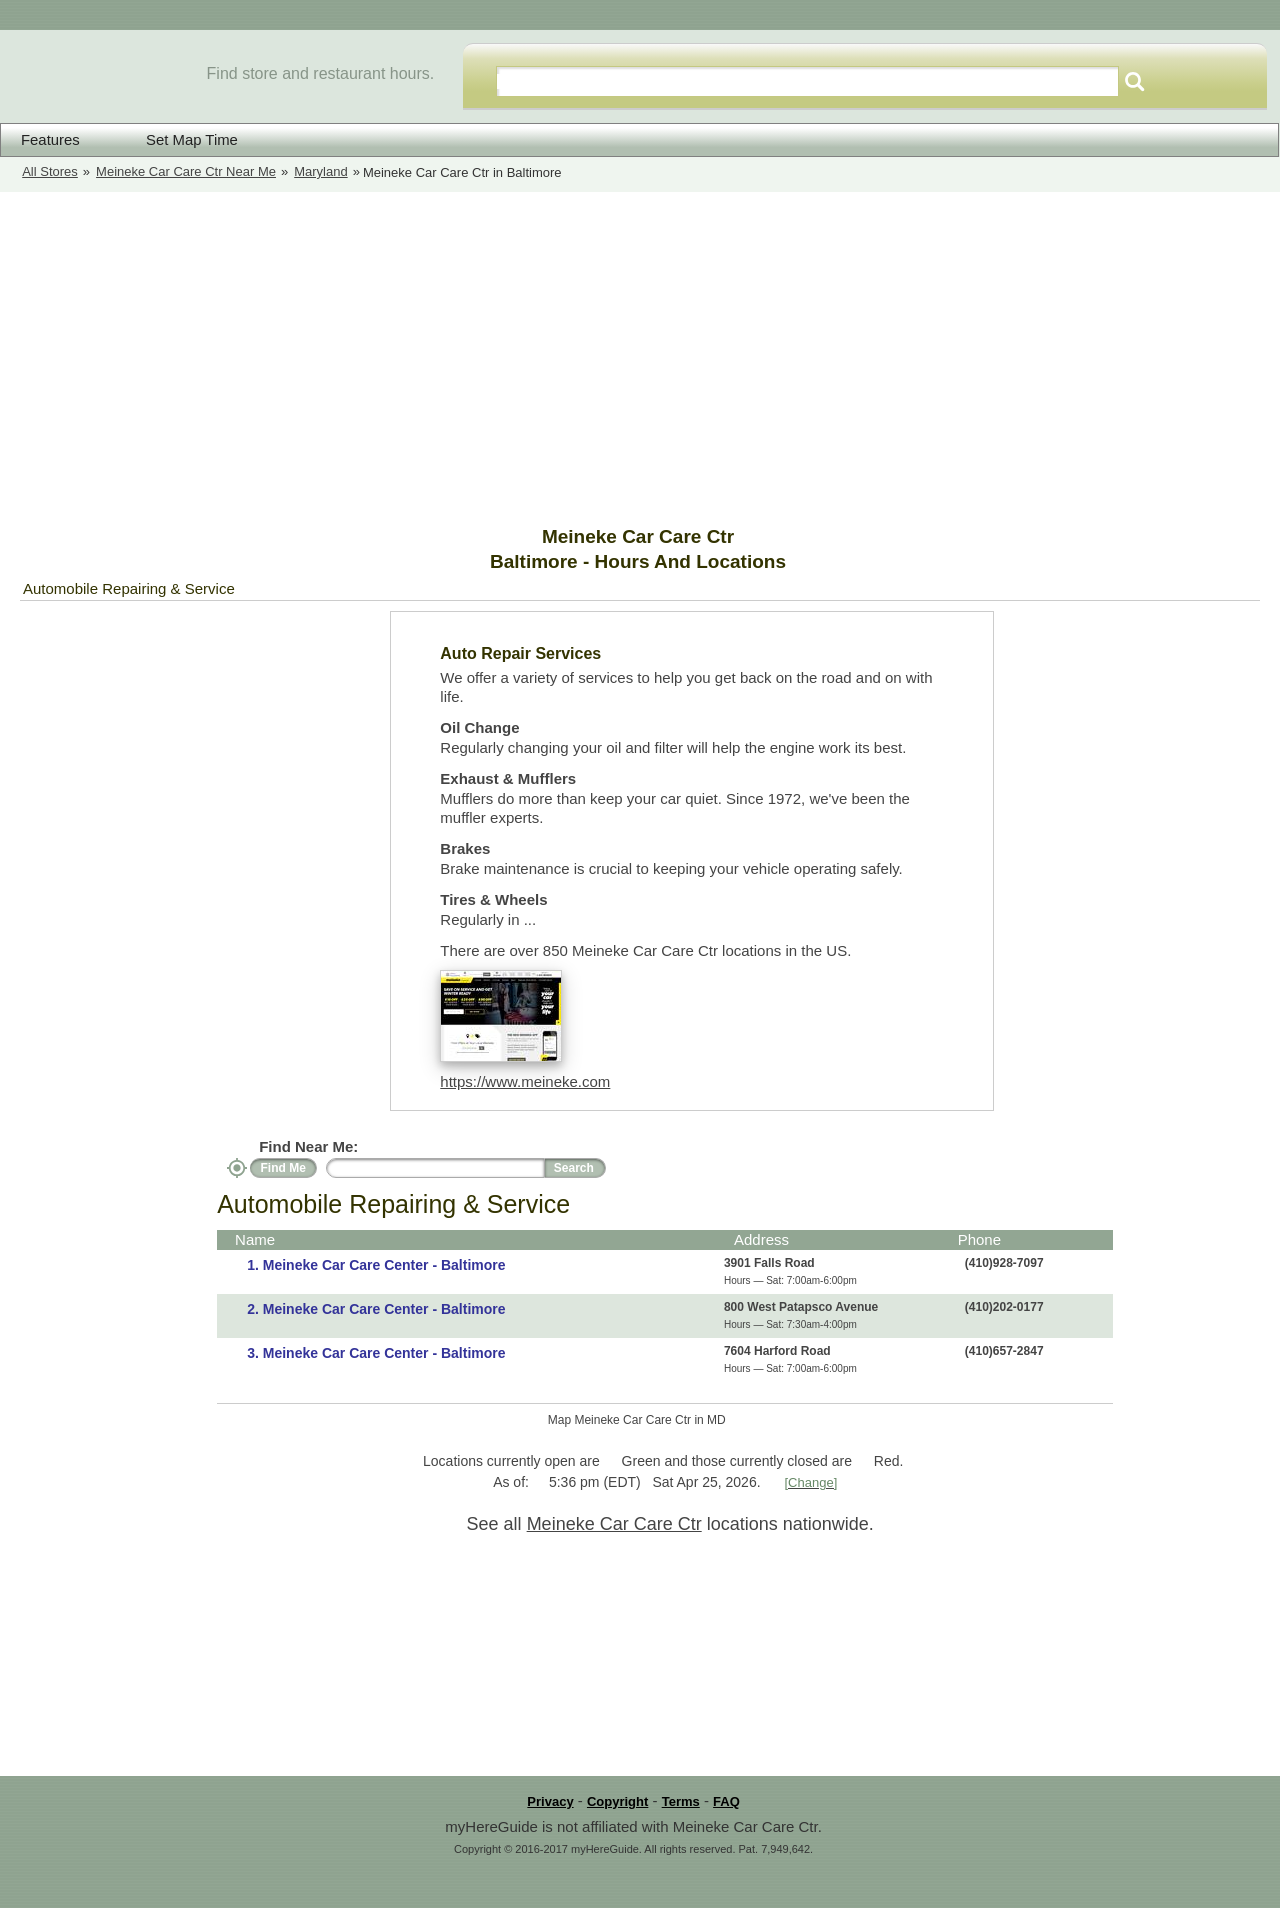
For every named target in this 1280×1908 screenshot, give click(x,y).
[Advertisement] (640, 358)
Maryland (320, 171)
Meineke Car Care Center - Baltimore (384, 1265)
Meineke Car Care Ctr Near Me (186, 171)
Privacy (550, 1801)
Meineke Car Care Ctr (614, 1524)
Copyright (617, 1801)
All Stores (50, 171)
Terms (681, 1801)
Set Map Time (179, 139)
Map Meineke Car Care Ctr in (637, 1420)
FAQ (726, 1801)
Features (50, 140)
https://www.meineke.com (525, 1081)
